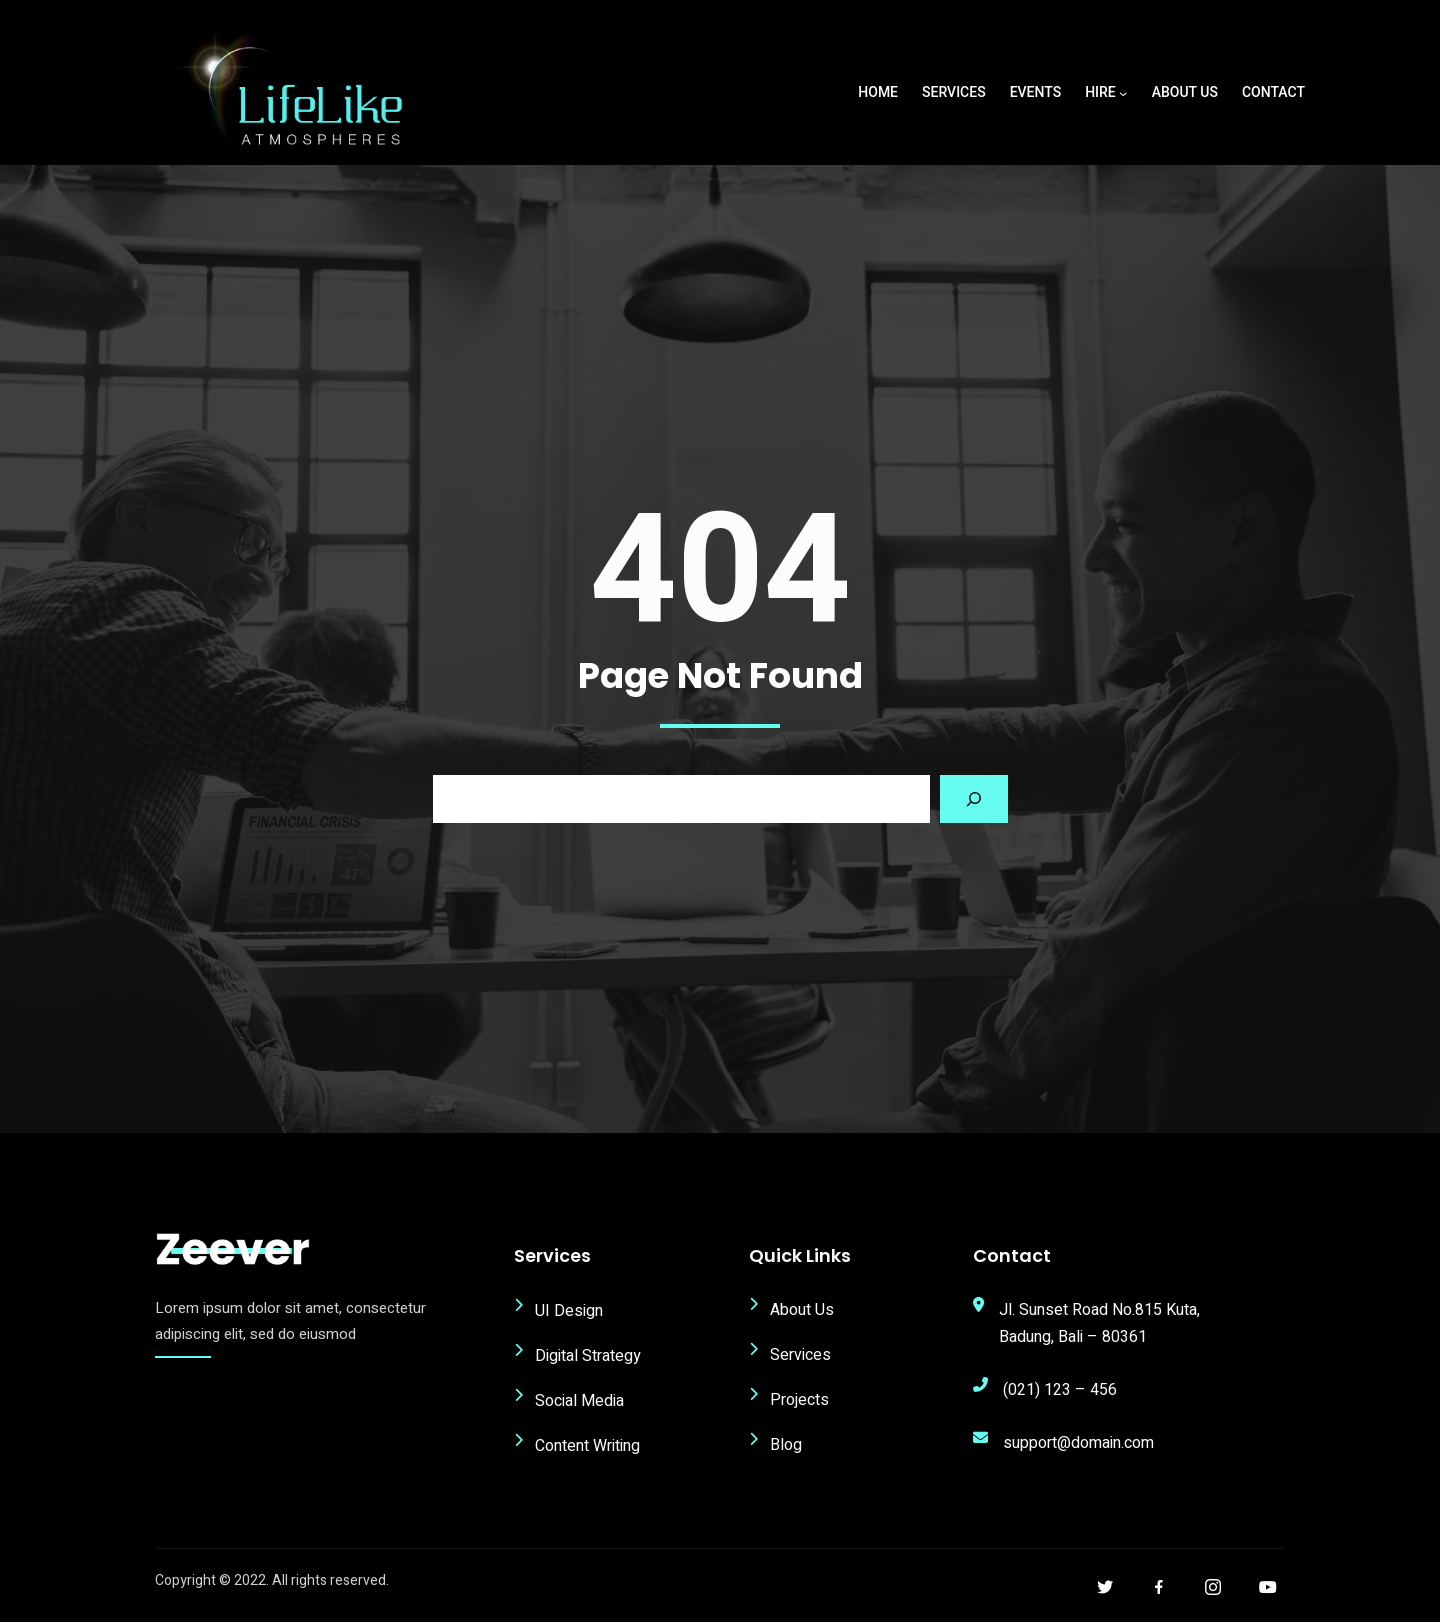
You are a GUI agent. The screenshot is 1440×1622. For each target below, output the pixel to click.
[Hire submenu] (1123, 93)
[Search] (974, 804)
